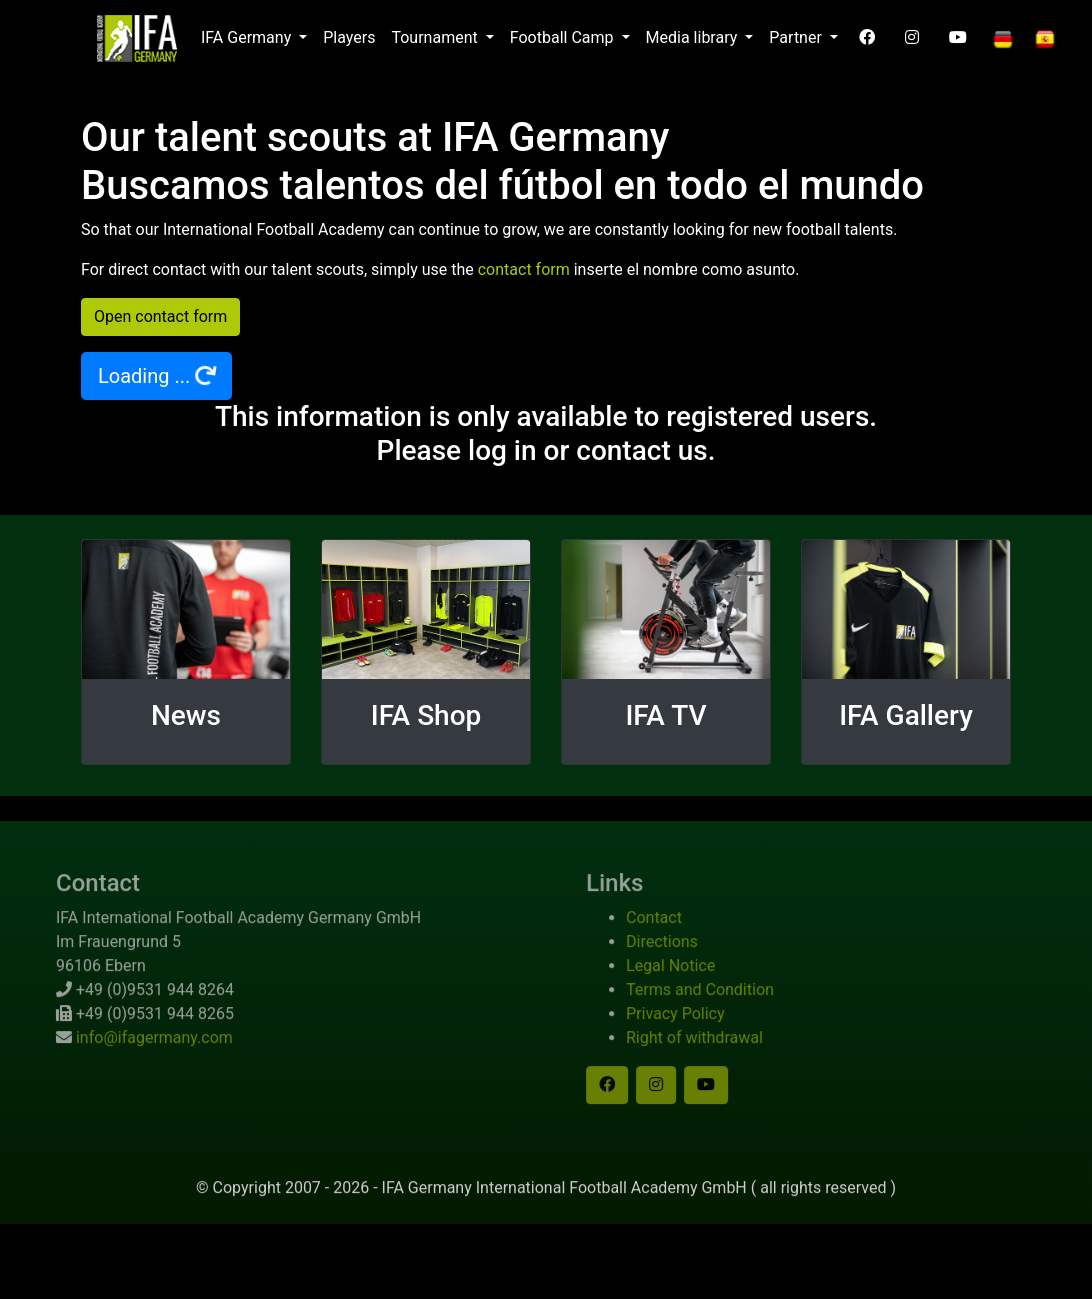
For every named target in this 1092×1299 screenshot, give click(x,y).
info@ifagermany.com (129, 1062)
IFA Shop (426, 715)
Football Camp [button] (564, 37)
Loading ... (158, 375)
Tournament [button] (436, 37)
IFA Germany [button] (248, 37)
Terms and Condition (725, 1014)
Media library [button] (694, 37)
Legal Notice (695, 990)
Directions (687, 966)
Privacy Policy (700, 1038)
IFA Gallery (906, 715)
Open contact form (160, 316)
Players (349, 37)
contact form (524, 269)
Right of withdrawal (719, 1062)
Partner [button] (797, 37)
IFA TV (665, 715)
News (186, 715)
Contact (679, 942)
